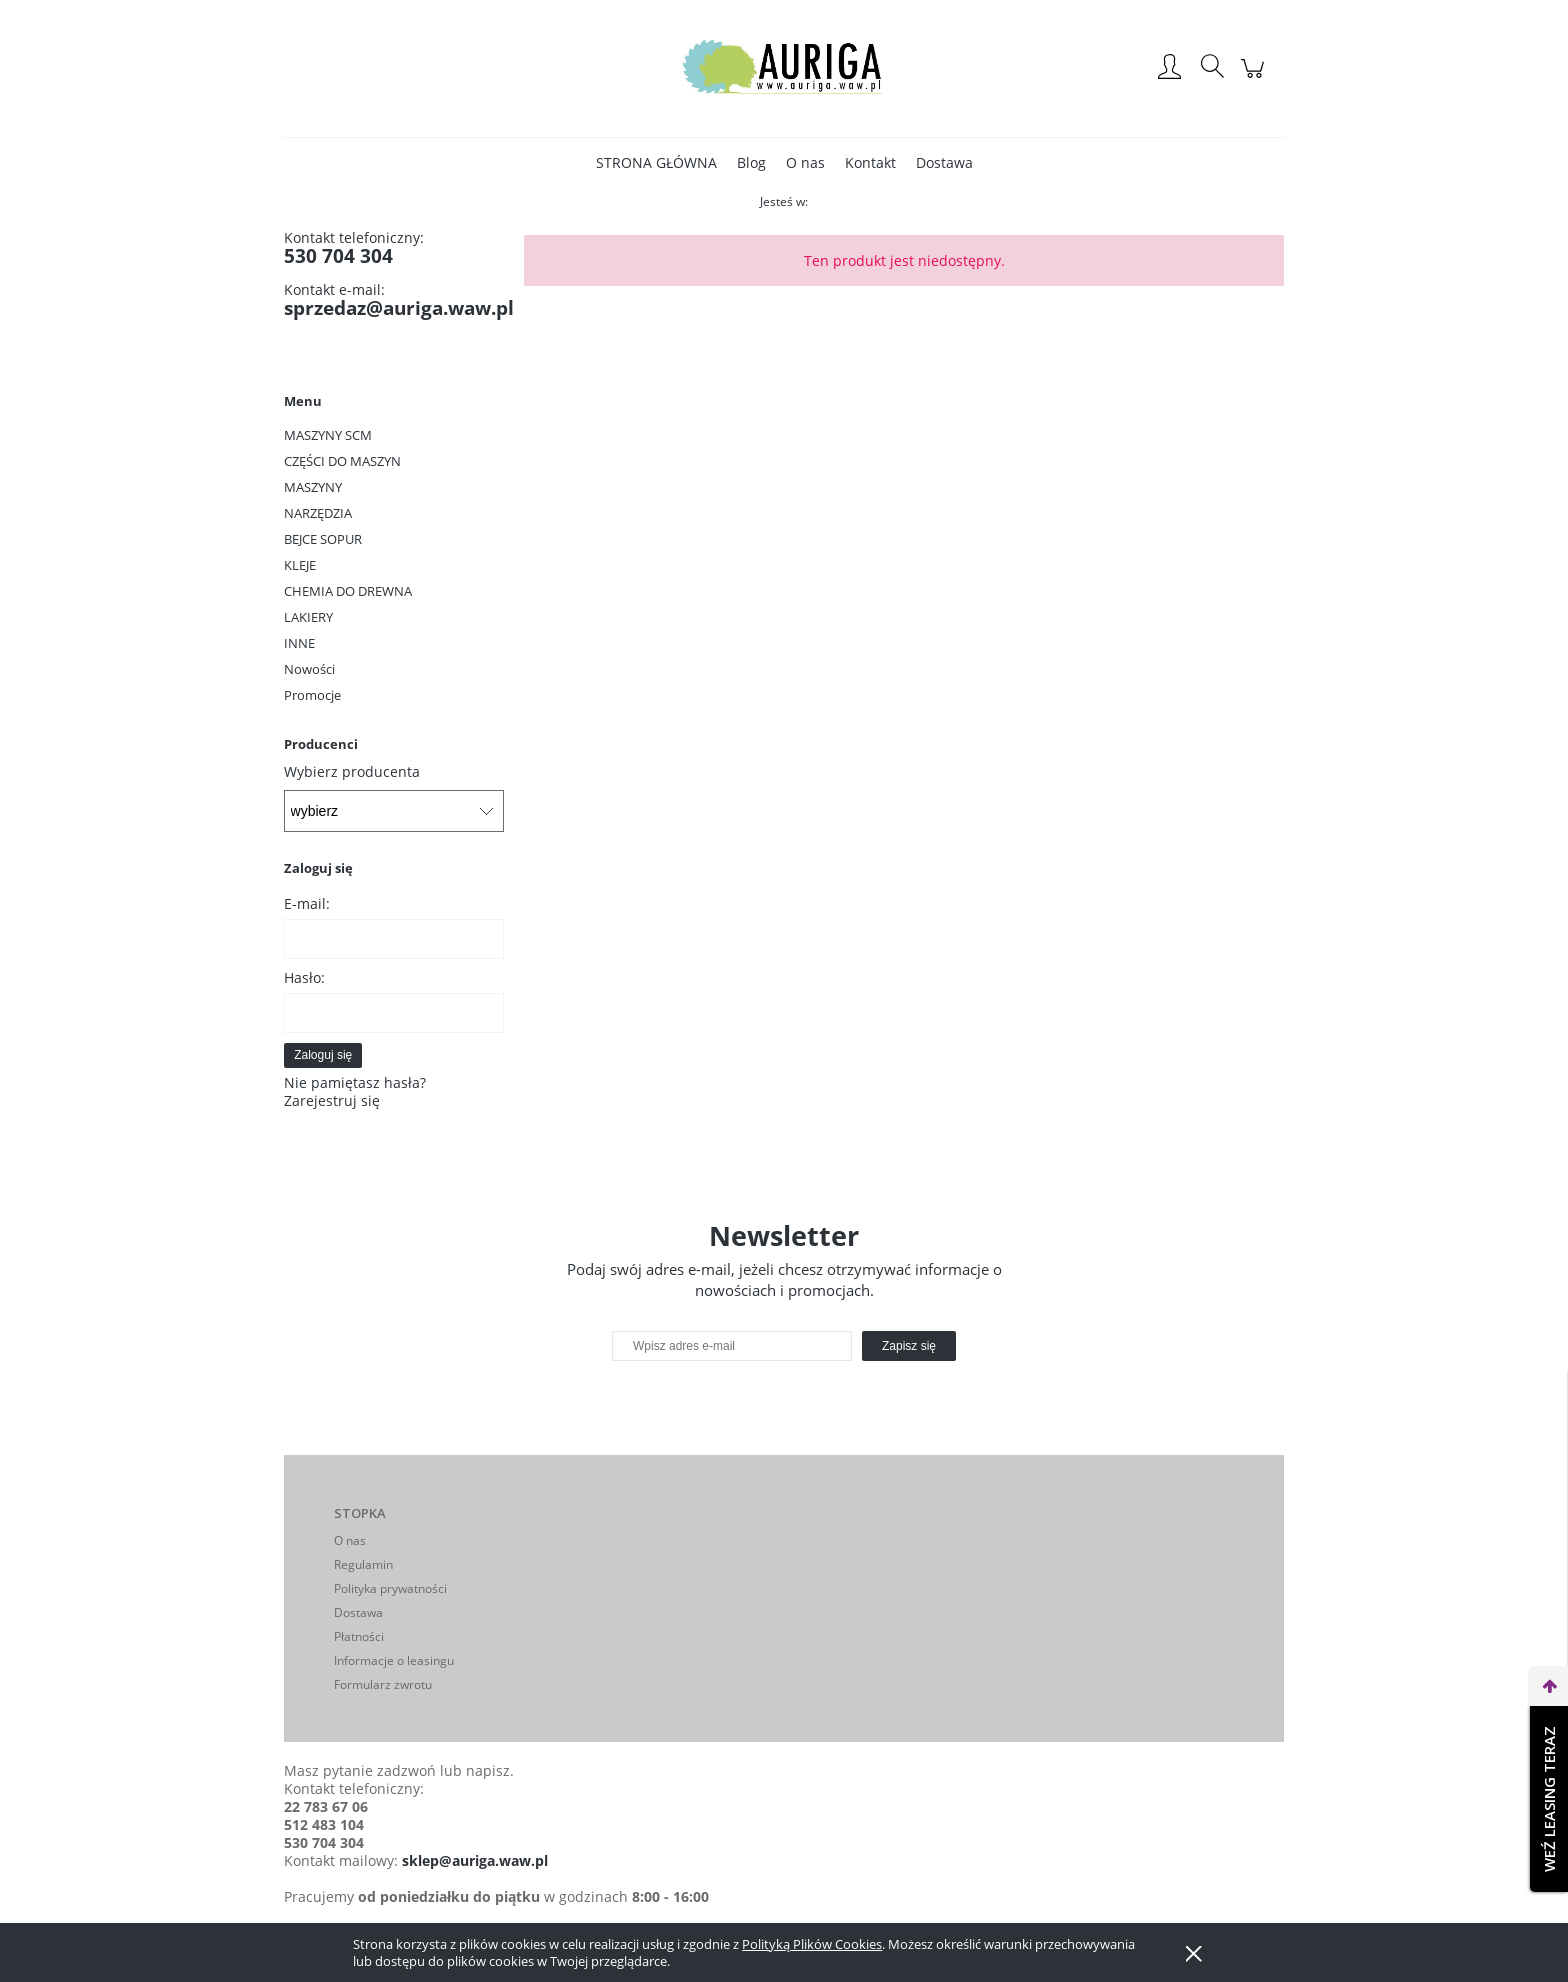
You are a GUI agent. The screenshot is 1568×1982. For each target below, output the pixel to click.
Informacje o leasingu (394, 1660)
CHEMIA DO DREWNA (348, 591)
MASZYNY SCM (328, 435)
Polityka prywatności (390, 1588)
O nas (350, 1540)
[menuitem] (656, 162)
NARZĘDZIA (318, 513)
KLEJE (300, 565)
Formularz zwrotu (383, 1684)
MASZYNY (313, 487)
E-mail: (307, 903)
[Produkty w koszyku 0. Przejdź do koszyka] (1255, 78)
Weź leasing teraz (1549, 1799)
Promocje (312, 695)
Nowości (309, 669)
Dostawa (358, 1612)
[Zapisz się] (909, 1346)
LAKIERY (308, 617)
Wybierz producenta (352, 772)
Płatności (359, 1636)
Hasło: (304, 977)
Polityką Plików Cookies (812, 1944)
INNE (299, 643)
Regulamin (363, 1564)
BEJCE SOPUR (323, 539)
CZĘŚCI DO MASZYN (342, 461)
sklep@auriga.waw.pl (475, 1860)
